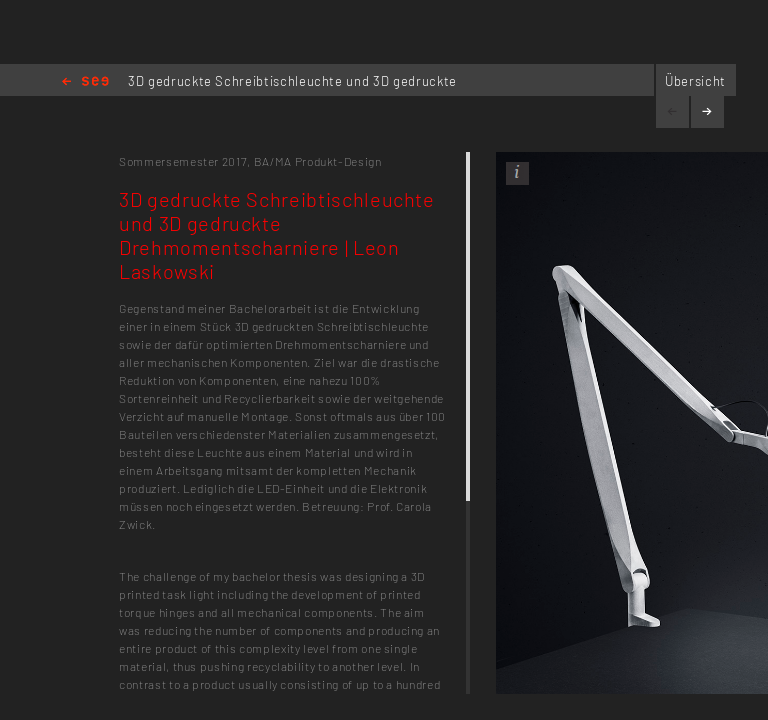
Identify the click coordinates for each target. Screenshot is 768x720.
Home (85, 82)
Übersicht (695, 81)
